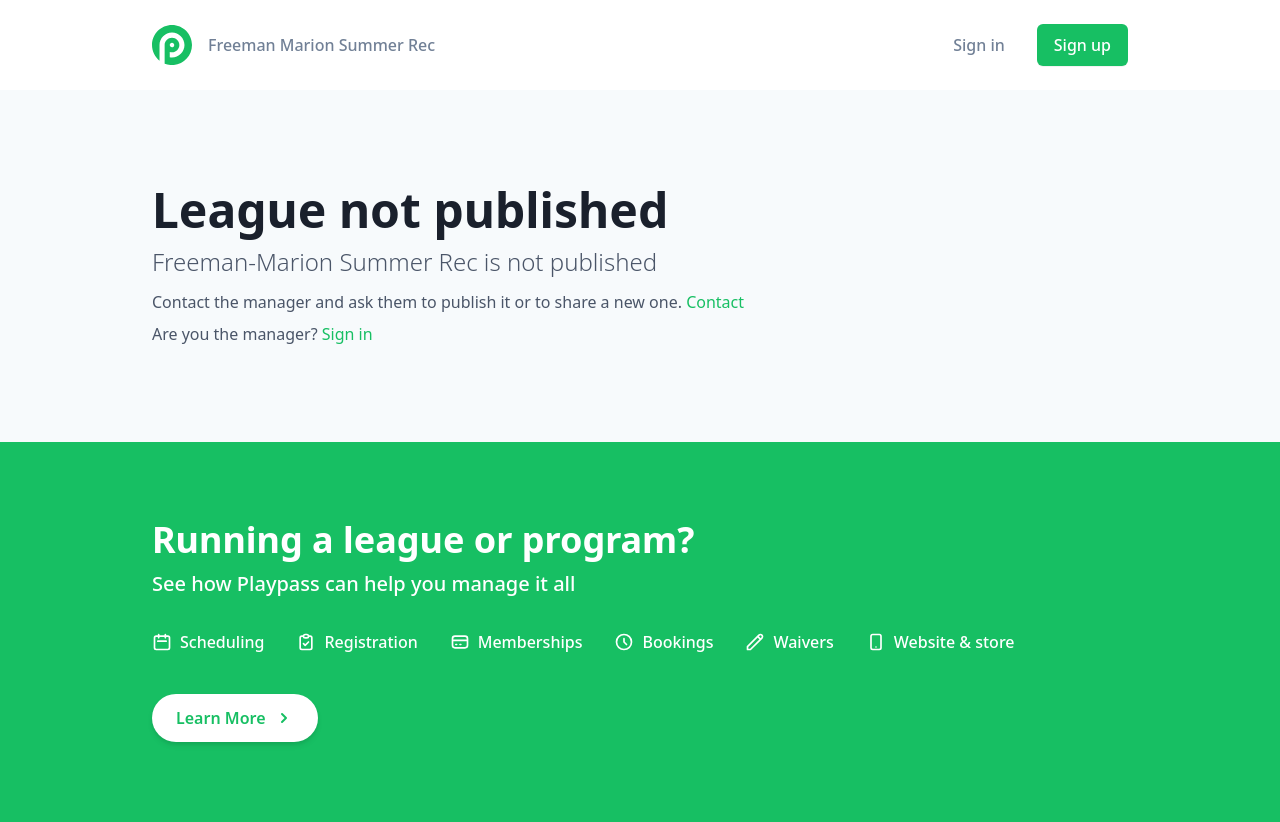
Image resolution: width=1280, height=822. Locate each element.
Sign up (1082, 45)
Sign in (979, 45)
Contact (715, 302)
